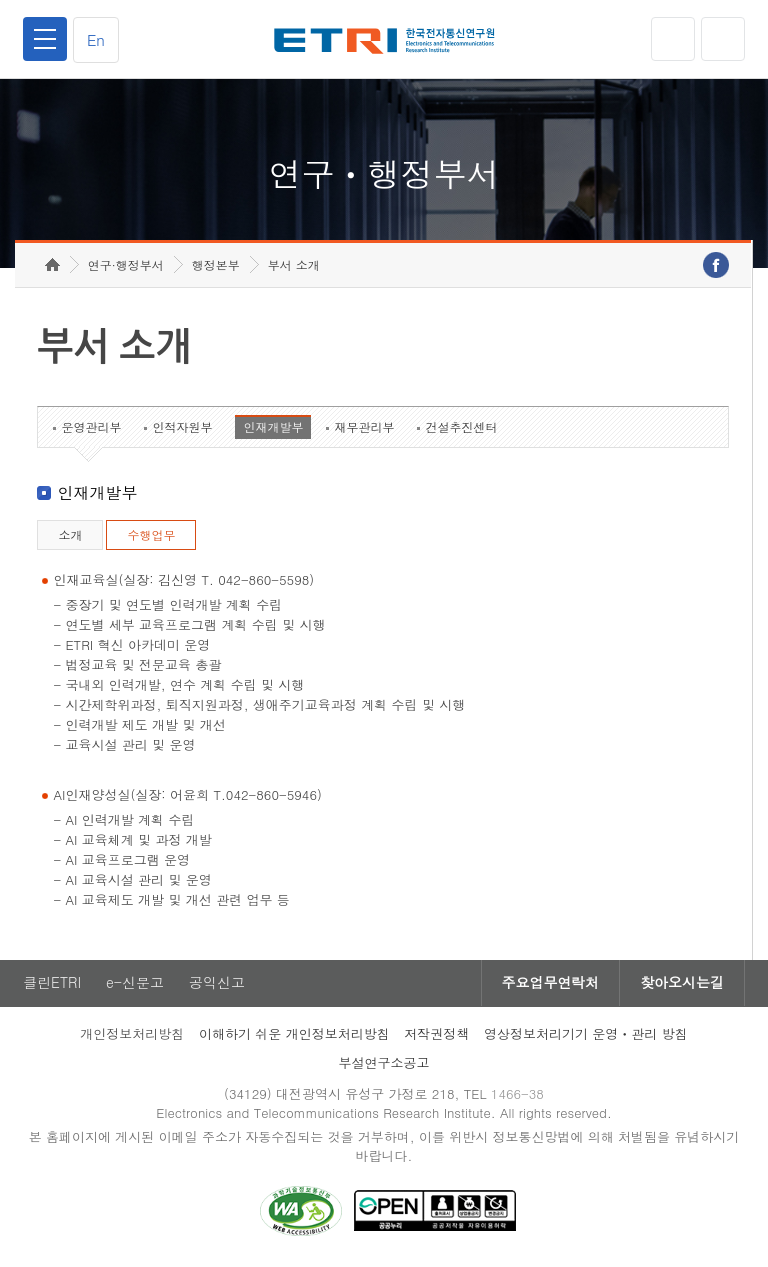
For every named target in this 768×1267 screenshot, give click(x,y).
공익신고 (217, 984)
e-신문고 (135, 984)
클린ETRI (52, 984)
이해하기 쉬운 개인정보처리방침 (294, 1034)
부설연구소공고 (384, 1063)
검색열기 (723, 39)
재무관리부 (364, 427)
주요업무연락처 (550, 984)
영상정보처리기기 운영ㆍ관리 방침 (586, 1034)
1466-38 (517, 1094)
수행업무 (151, 535)
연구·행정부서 (126, 265)
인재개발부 (273, 427)
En (96, 39)
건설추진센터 (461, 427)
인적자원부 (182, 427)
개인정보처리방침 (132, 1034)
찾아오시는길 (682, 984)
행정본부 (216, 265)
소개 (70, 535)
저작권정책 (436, 1034)
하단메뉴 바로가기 (0, 0)
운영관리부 (91, 427)
